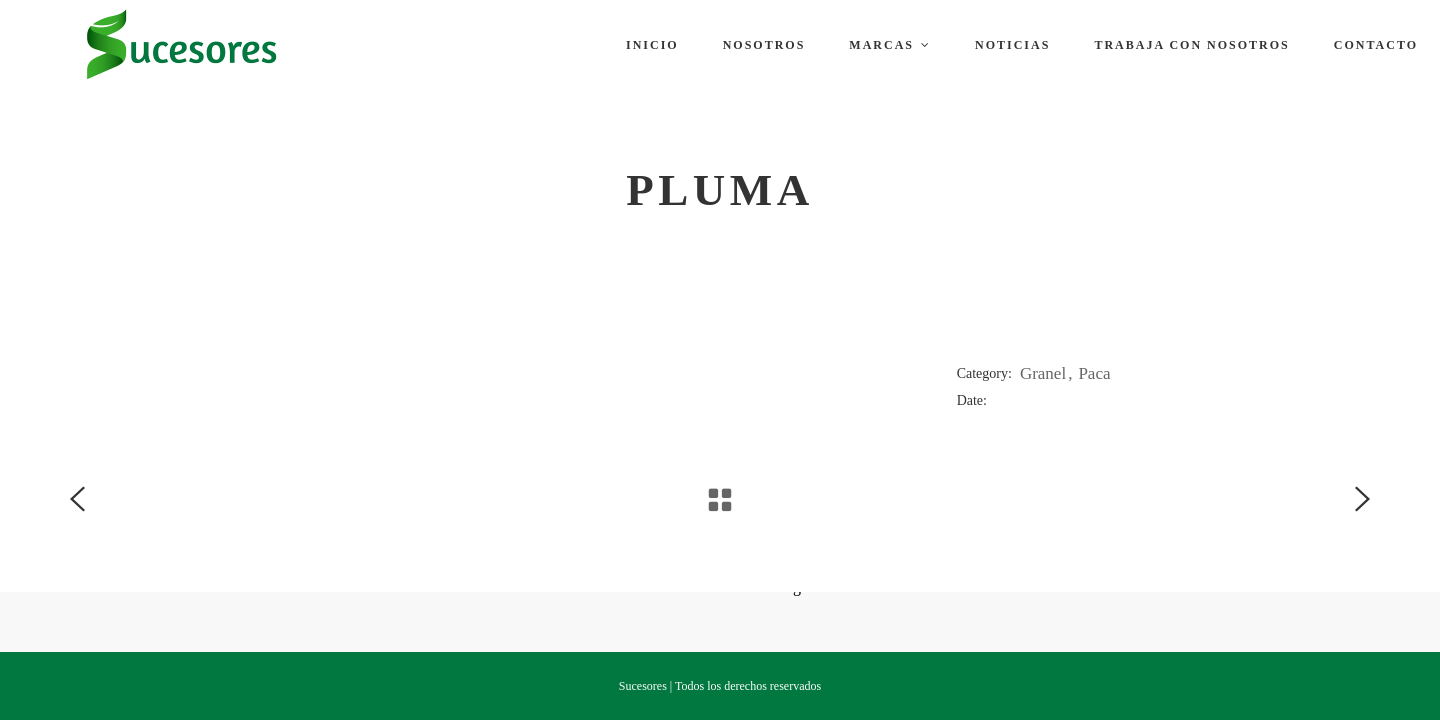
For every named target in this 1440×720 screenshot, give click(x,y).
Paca (1094, 373)
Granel (1043, 373)
